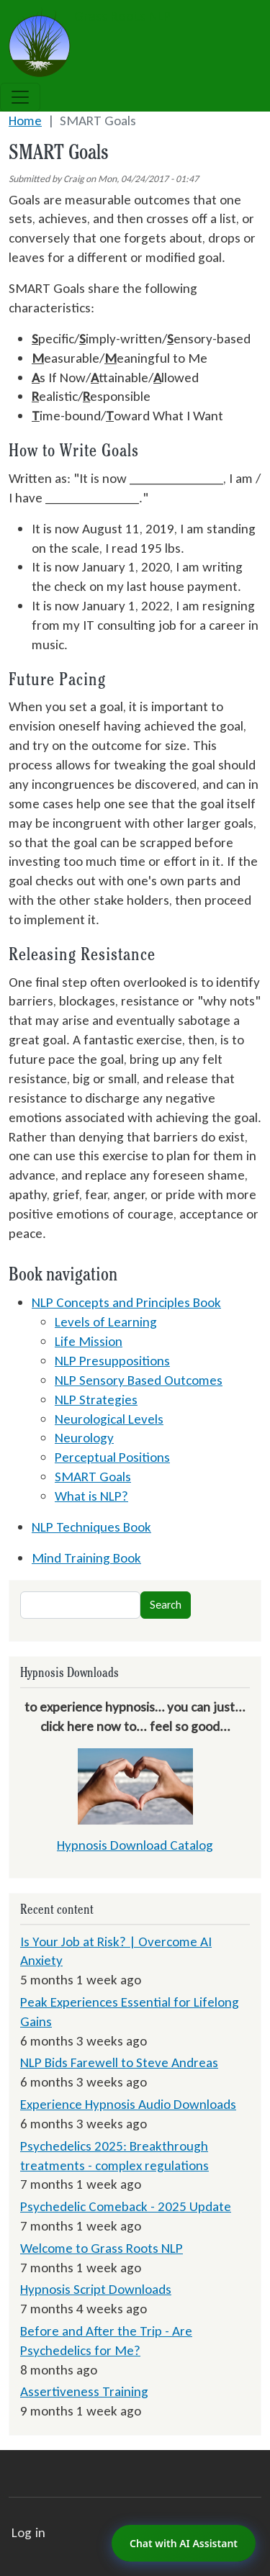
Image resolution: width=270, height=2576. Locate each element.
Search (165, 1605)
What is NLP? (91, 1496)
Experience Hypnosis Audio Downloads (128, 2104)
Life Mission (88, 1341)
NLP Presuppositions (112, 1360)
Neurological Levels (109, 1419)
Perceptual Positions (112, 1457)
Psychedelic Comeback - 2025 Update (125, 2206)
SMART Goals (93, 1476)
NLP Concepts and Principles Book (126, 1302)
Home (25, 120)
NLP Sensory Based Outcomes (138, 1380)
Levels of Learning (106, 1322)
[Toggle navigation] (20, 97)
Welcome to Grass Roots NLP (101, 2248)
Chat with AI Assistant (184, 2543)
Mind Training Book (86, 1558)
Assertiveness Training (84, 2391)
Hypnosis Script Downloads (95, 2289)
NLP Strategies (96, 1399)
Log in (28, 2532)
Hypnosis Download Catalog (135, 1845)
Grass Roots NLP (90, 17)
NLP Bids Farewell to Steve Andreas (119, 2062)
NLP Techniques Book (91, 1527)
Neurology (84, 1437)
